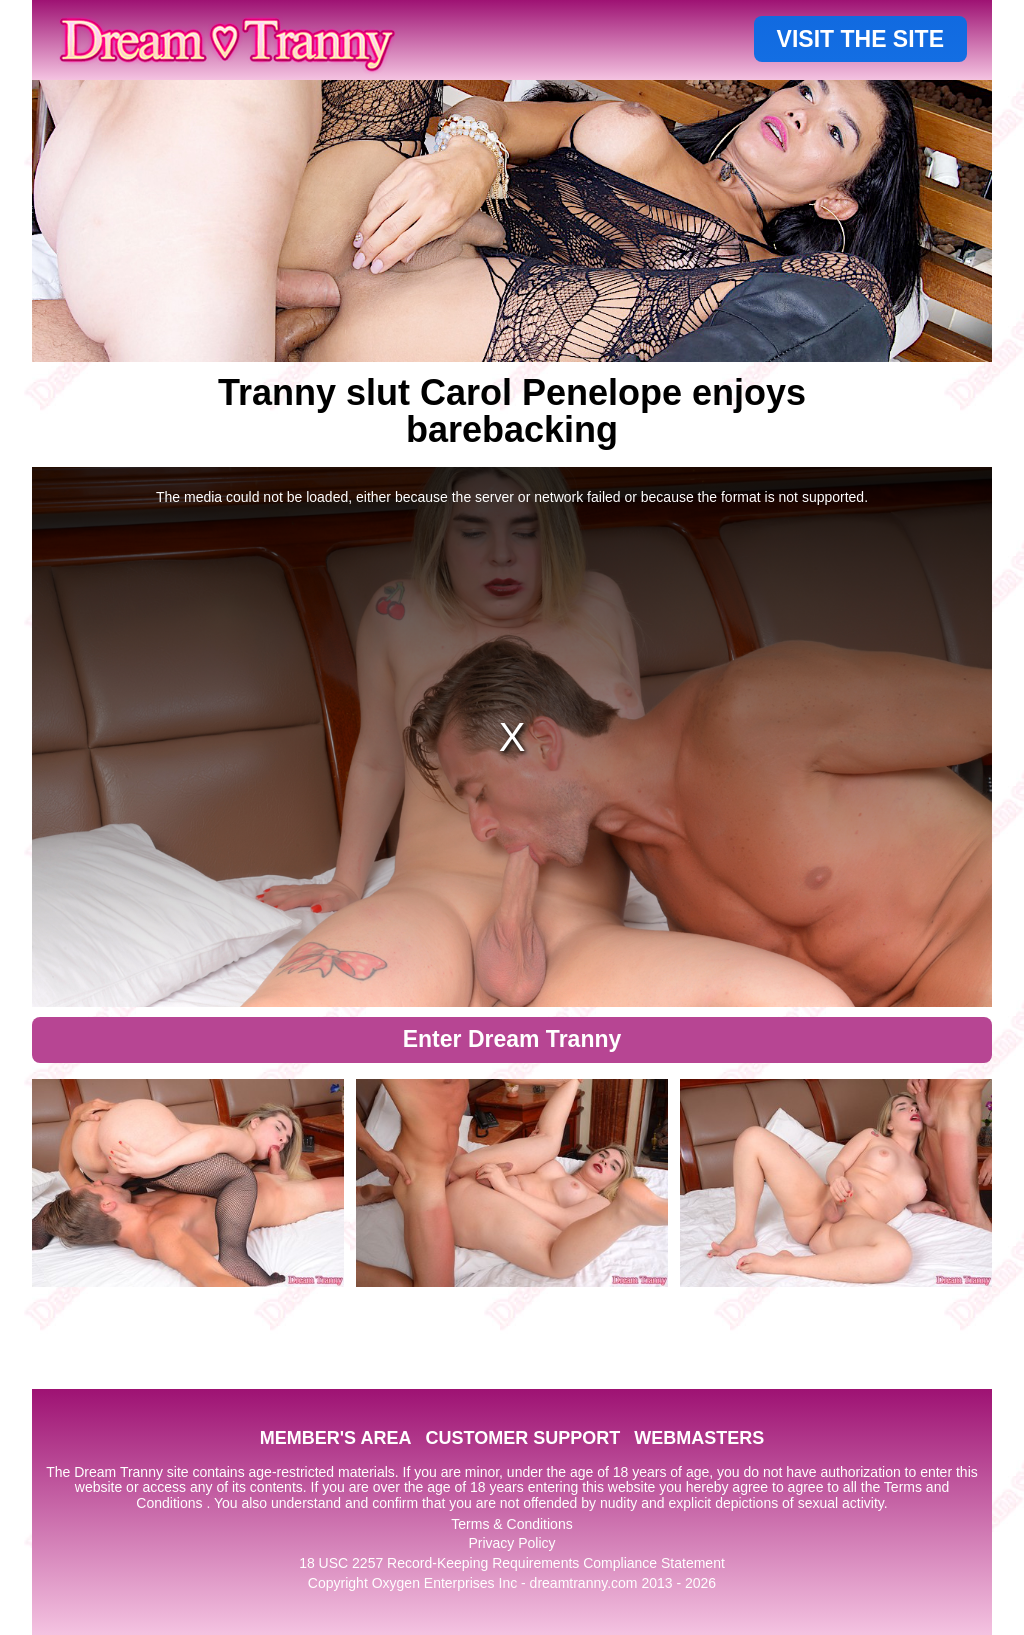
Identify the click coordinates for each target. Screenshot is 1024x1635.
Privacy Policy (511, 1543)
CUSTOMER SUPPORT (522, 1438)
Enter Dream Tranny (512, 1039)
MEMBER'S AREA (336, 1438)
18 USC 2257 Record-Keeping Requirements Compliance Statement (512, 1563)
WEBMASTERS (699, 1438)
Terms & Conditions (511, 1524)
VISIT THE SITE (860, 39)
